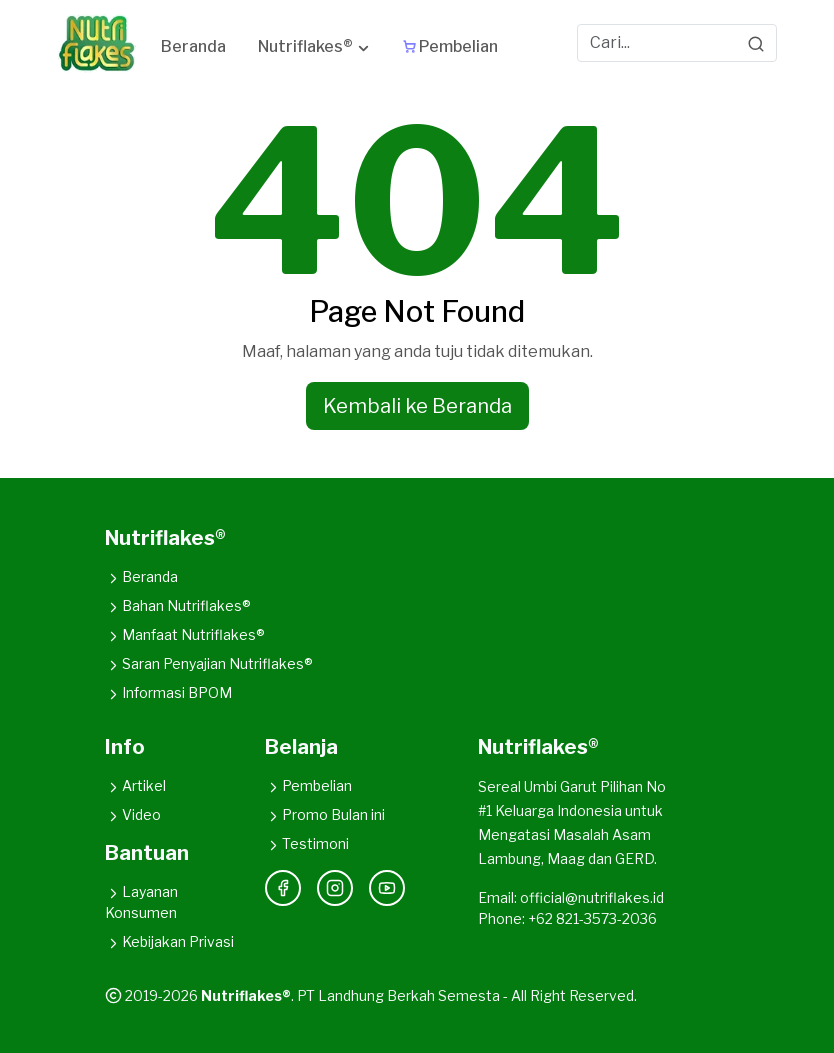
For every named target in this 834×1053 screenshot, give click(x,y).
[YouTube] (387, 888)
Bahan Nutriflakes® (178, 605)
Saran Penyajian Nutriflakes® (209, 663)
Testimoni (307, 843)
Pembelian (308, 785)
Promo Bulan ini (325, 814)
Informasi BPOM (168, 692)
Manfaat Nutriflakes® (185, 634)
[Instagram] (335, 888)
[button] (314, 50)
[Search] (756, 43)
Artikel (135, 785)
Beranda (141, 576)
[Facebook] (283, 888)
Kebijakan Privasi (169, 941)
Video (133, 814)
